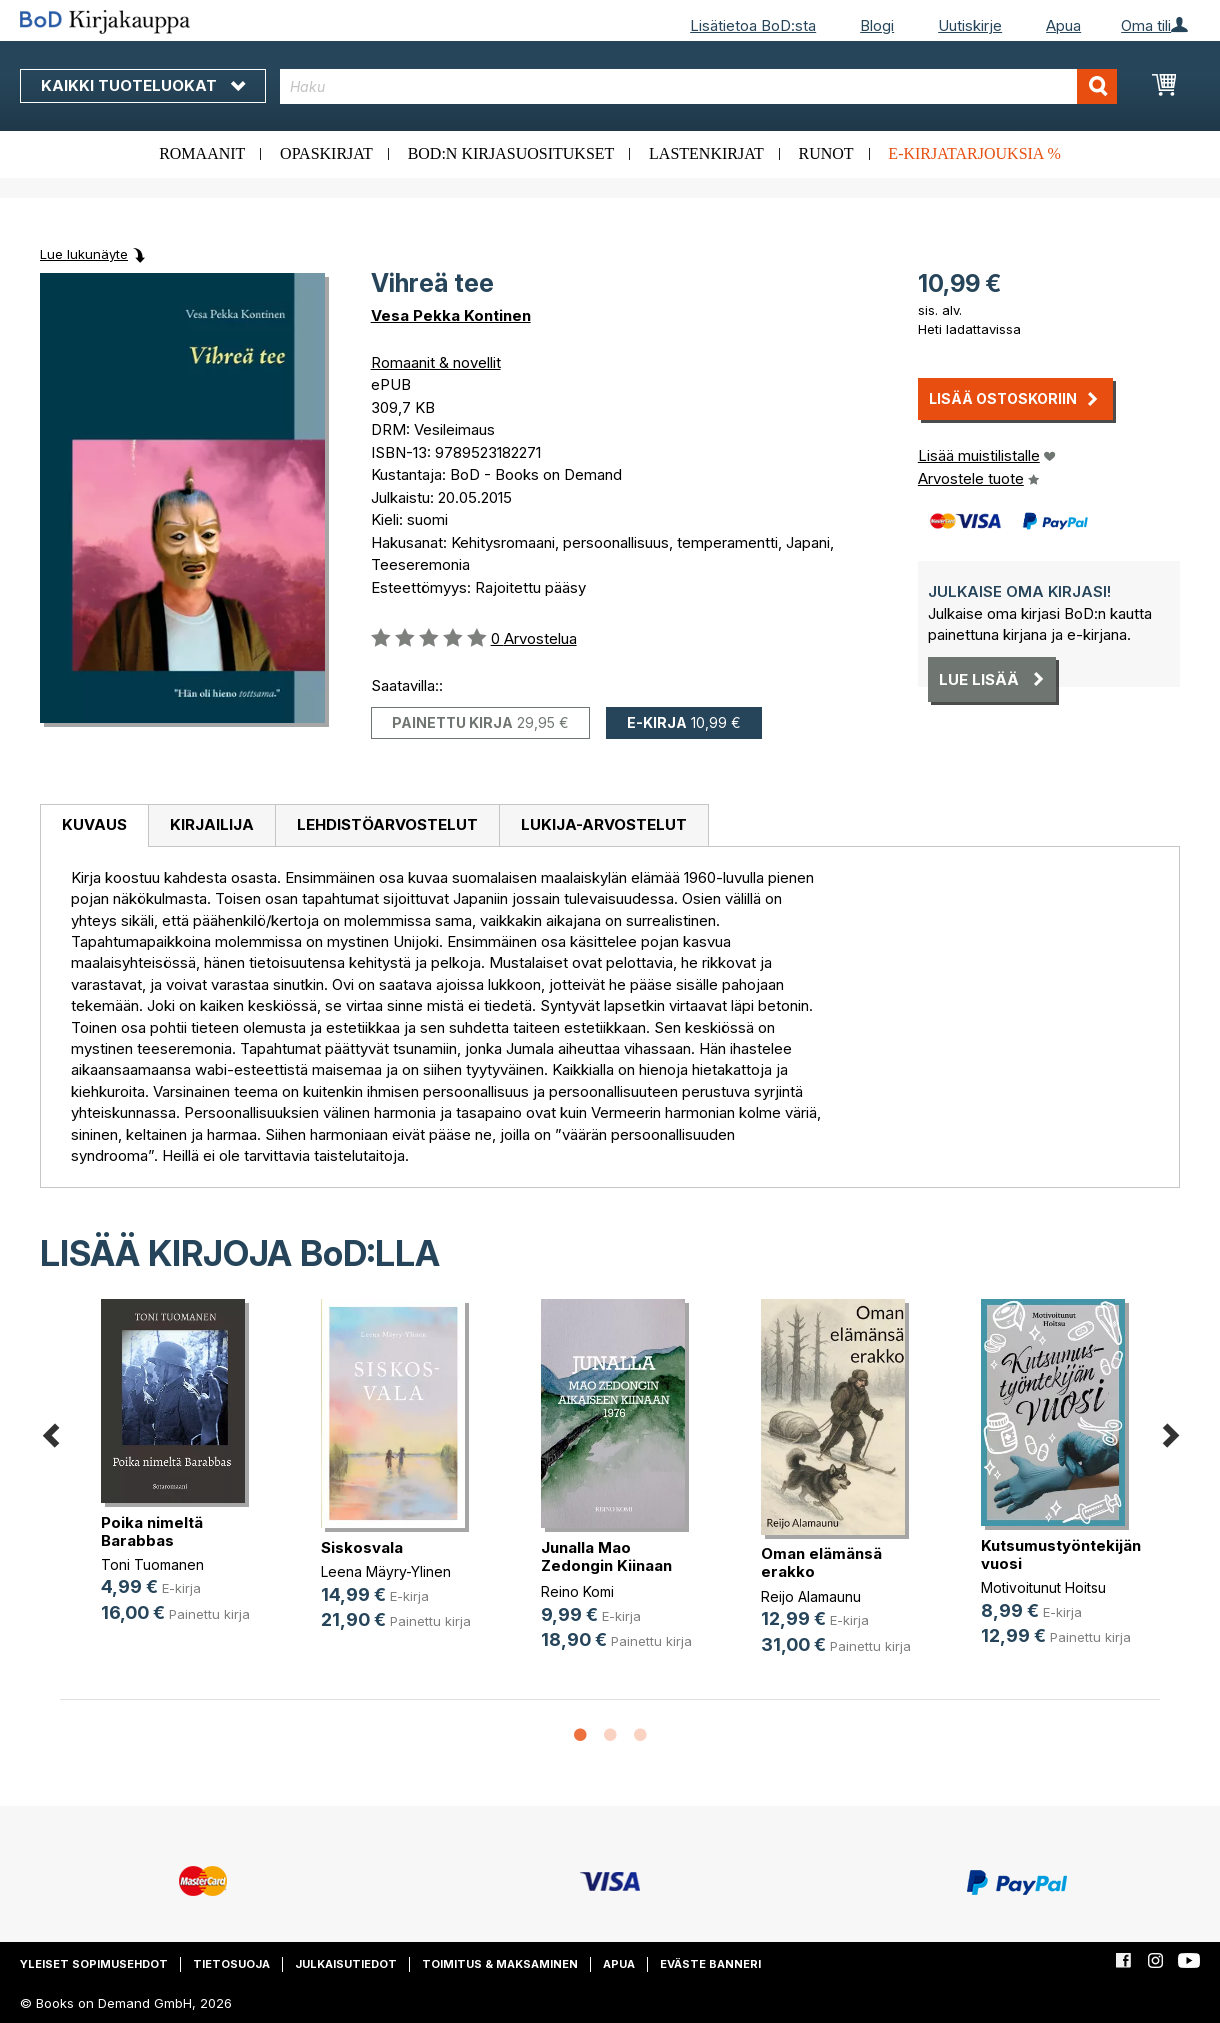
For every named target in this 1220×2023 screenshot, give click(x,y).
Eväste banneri (710, 1964)
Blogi (877, 25)
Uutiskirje (970, 25)
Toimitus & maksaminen (500, 1964)
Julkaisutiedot (346, 1964)
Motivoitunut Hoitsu (1043, 1587)
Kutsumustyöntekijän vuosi (1061, 1554)
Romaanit (202, 153)
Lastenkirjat (706, 153)
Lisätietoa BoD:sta (753, 25)
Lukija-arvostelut (604, 824)
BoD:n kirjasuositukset (511, 153)
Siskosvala (362, 1547)
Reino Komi (577, 1591)
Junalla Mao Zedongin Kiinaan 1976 (606, 1565)
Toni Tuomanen (152, 1564)
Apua (1063, 25)
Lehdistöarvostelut (387, 824)
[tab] (94, 826)
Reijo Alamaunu (811, 1596)
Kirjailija (212, 824)
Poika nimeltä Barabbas (152, 1531)
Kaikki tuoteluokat (143, 85)
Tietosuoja (231, 1964)
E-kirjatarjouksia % (974, 153)
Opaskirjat (326, 153)
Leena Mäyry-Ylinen (386, 1571)
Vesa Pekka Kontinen (451, 315)
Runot (826, 153)
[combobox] (699, 86)
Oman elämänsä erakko (821, 1562)
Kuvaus (94, 824)
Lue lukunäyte (84, 254)
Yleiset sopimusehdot (94, 1964)
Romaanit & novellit (436, 362)
